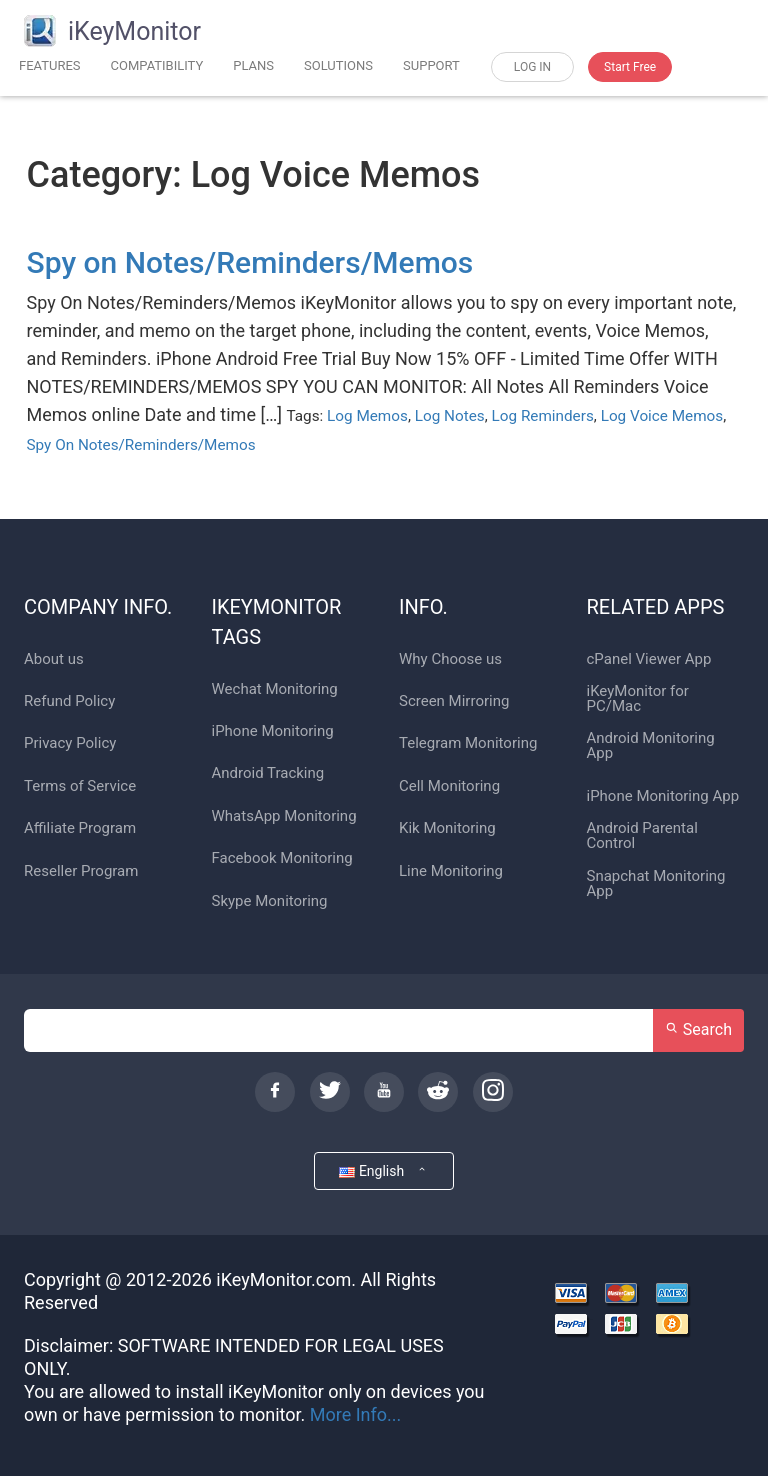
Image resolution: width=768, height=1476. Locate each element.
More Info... (356, 1414)
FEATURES (50, 65)
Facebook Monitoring (282, 858)
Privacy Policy (70, 743)
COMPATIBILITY (157, 65)
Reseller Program (81, 871)
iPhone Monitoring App (663, 796)
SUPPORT (431, 65)
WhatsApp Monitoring (284, 816)
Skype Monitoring (270, 901)
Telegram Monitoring (468, 743)
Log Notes (450, 416)
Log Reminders (543, 416)
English (383, 1170)
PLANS (253, 65)
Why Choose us (450, 659)
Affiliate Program (80, 828)
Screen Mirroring (454, 701)
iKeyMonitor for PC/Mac (638, 699)
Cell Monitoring (449, 786)
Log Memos (367, 416)
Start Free (630, 67)
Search (698, 1029)
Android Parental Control (642, 836)
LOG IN (532, 67)
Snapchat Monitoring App (656, 884)
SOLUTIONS (338, 65)
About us (54, 659)
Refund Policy (69, 701)
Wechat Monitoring (275, 689)
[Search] (339, 1030)
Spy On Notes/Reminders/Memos (141, 445)
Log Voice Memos (662, 416)
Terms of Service (80, 786)
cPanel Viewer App (649, 659)
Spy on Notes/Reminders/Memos (250, 262)
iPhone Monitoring (273, 731)
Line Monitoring (451, 871)
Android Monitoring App (651, 746)
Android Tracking (268, 773)
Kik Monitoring (447, 828)
